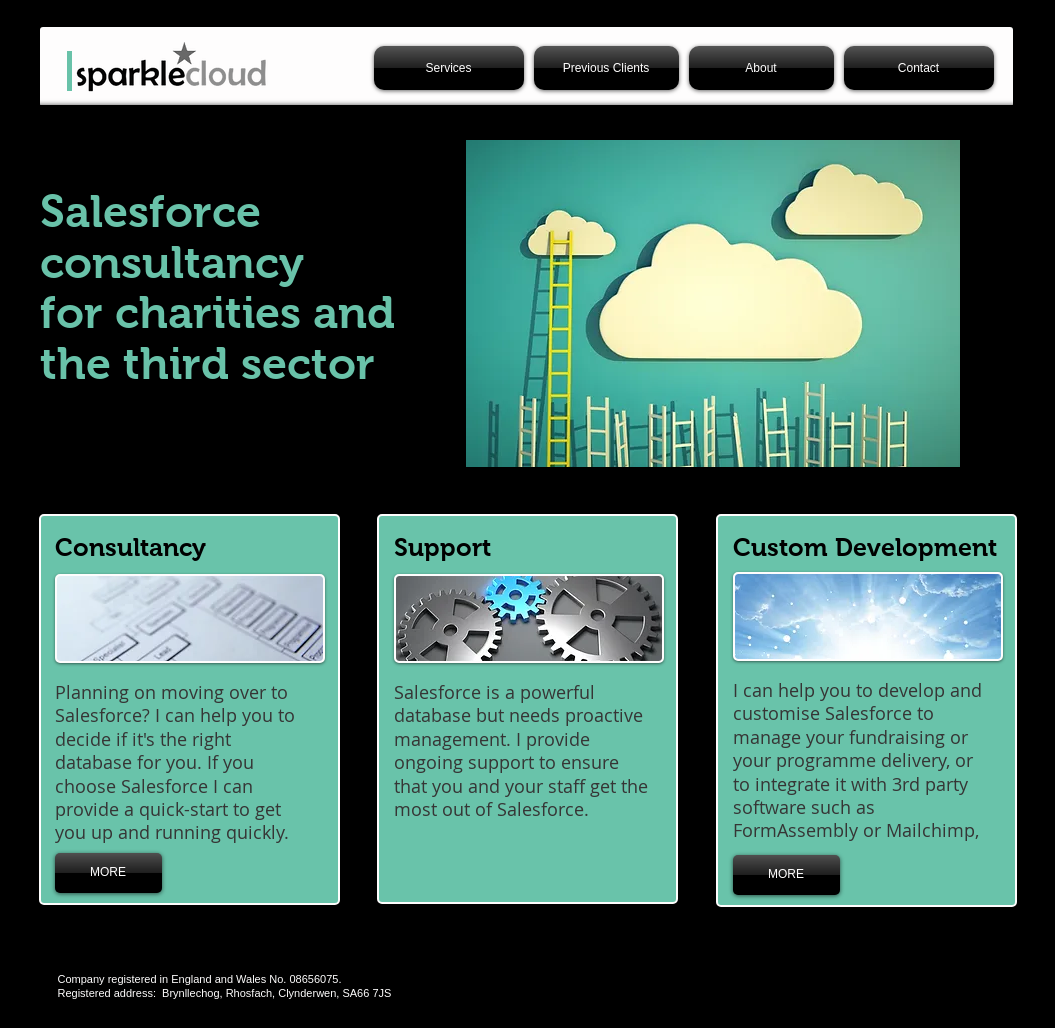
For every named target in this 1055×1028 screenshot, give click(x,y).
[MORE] (108, 873)
